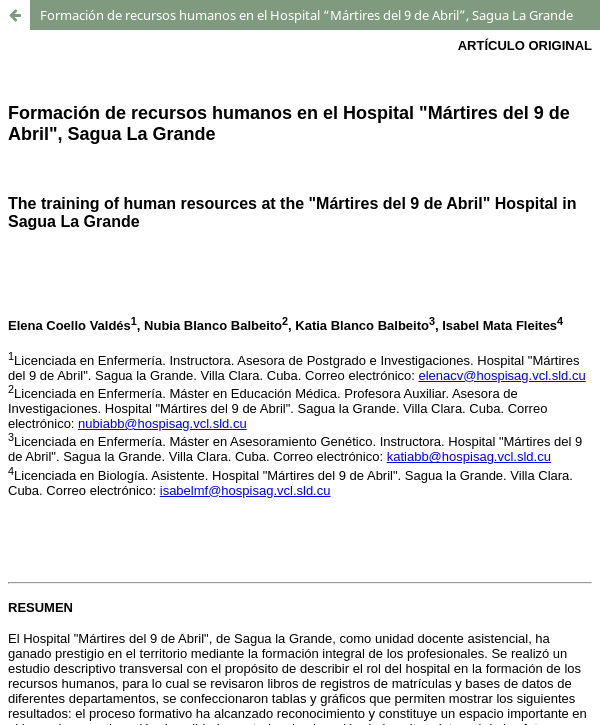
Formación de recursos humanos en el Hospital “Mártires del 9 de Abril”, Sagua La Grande (306, 15)
